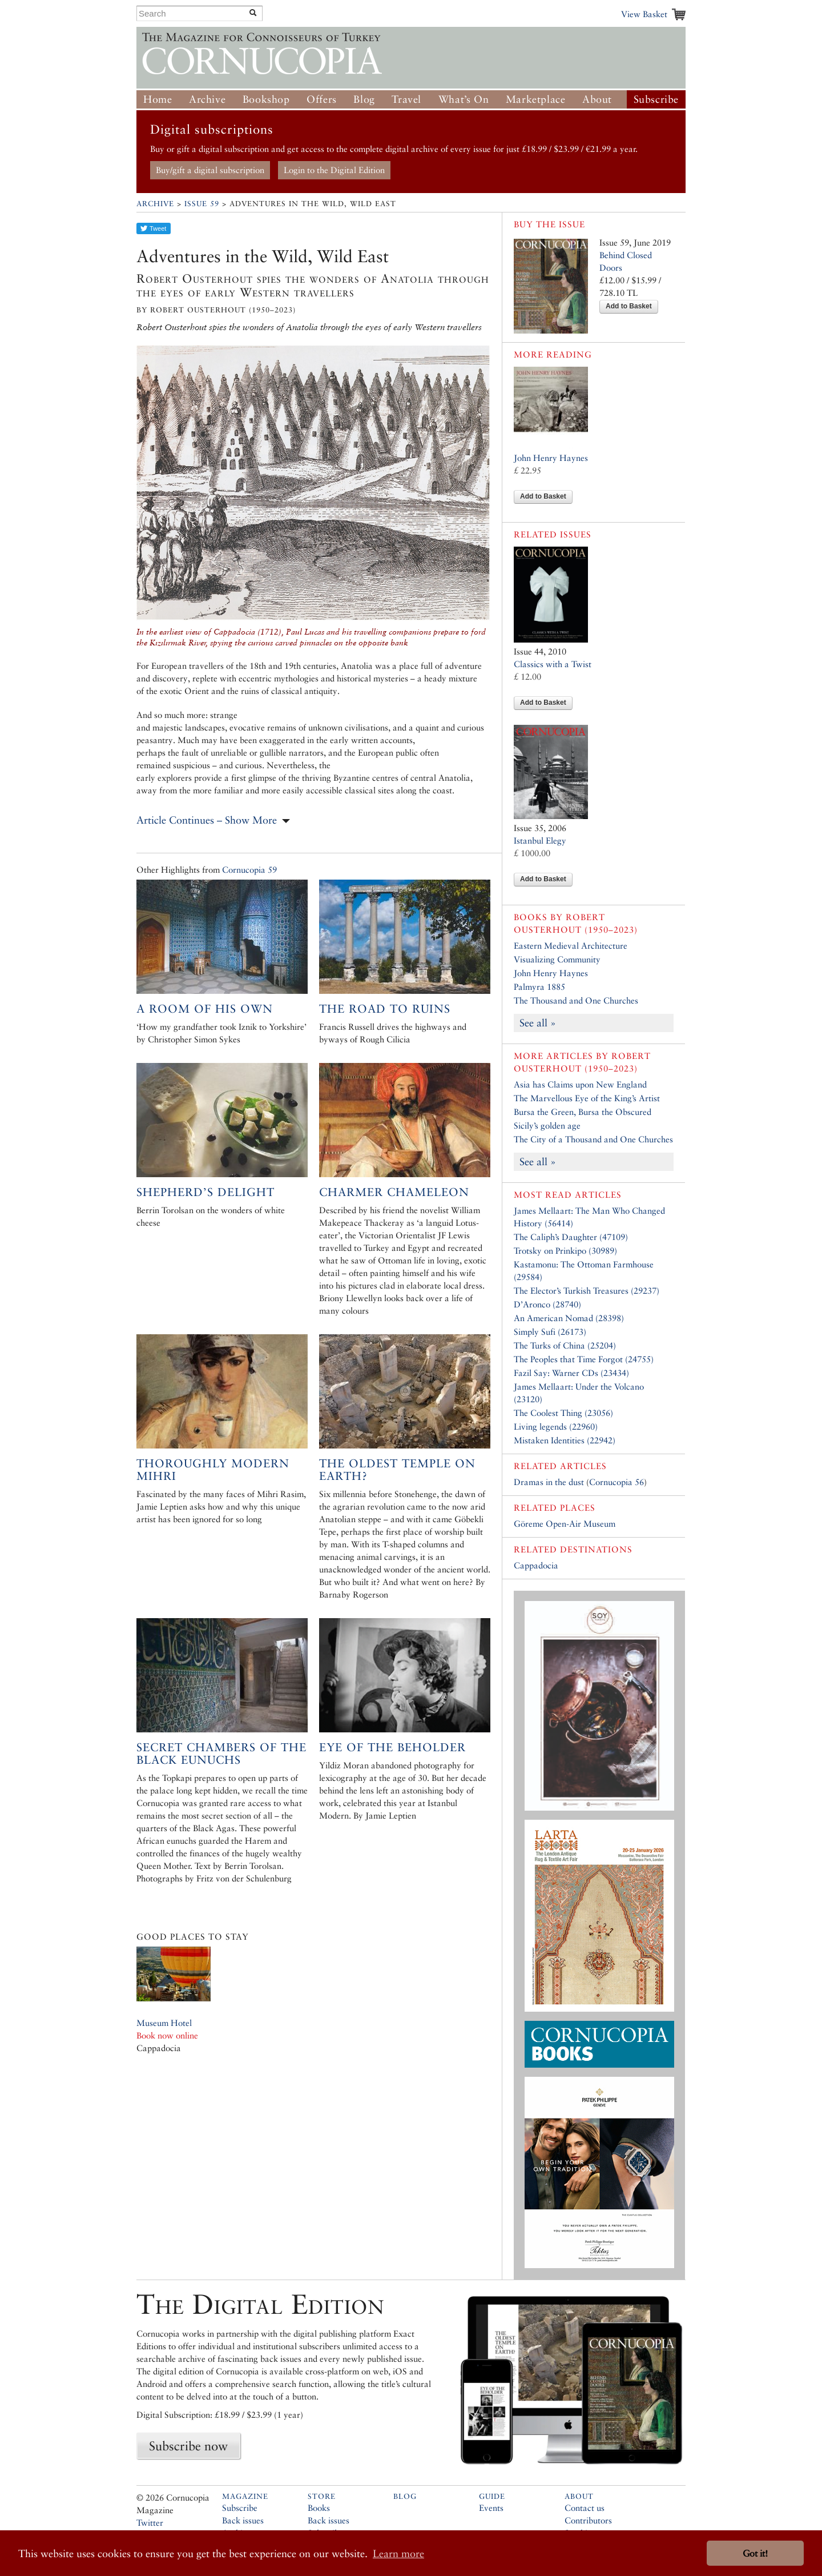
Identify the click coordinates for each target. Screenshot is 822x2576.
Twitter (149, 2522)
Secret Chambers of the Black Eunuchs (221, 1753)
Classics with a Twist (552, 664)
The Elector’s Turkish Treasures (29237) (586, 1290)
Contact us (585, 2508)
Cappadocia (536, 1565)
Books (319, 2508)
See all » (537, 1023)
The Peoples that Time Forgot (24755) (584, 1359)
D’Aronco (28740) (547, 1304)
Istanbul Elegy (540, 840)
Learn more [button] (398, 2553)
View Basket (644, 14)
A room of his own (204, 1009)
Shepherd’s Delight (205, 1192)
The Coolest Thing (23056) (563, 1413)
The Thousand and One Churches (576, 1000)
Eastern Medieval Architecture (570, 945)
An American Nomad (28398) (569, 1318)
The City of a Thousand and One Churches (593, 1139)
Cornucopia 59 (249, 869)
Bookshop (266, 99)
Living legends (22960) (556, 1426)
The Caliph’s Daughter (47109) (571, 1237)
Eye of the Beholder (392, 1747)
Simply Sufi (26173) (550, 1332)
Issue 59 (201, 203)
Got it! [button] (755, 2553)
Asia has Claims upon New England (580, 1084)
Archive (207, 99)
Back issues (243, 2520)
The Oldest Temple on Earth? (397, 1469)
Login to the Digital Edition (334, 170)
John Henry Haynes (551, 458)
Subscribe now (188, 2445)
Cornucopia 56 (616, 1482)
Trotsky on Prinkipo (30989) (565, 1250)
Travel (406, 99)
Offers (322, 99)
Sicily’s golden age (547, 1125)
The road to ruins (384, 1009)
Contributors (588, 2520)
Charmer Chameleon (394, 1192)
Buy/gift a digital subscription (210, 170)
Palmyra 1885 (539, 987)
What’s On (463, 99)
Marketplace (536, 99)
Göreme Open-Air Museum (564, 1523)
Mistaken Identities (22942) (564, 1440)
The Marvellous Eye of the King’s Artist (587, 1098)
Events (491, 2508)
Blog (363, 99)
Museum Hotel (164, 2023)
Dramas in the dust (549, 1482)
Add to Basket (629, 306)
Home (157, 99)
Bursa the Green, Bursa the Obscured (582, 1112)
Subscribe (656, 99)
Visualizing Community (557, 959)
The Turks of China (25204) (565, 1345)
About (597, 99)
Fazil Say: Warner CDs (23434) (571, 1373)
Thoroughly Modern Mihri (212, 1469)
